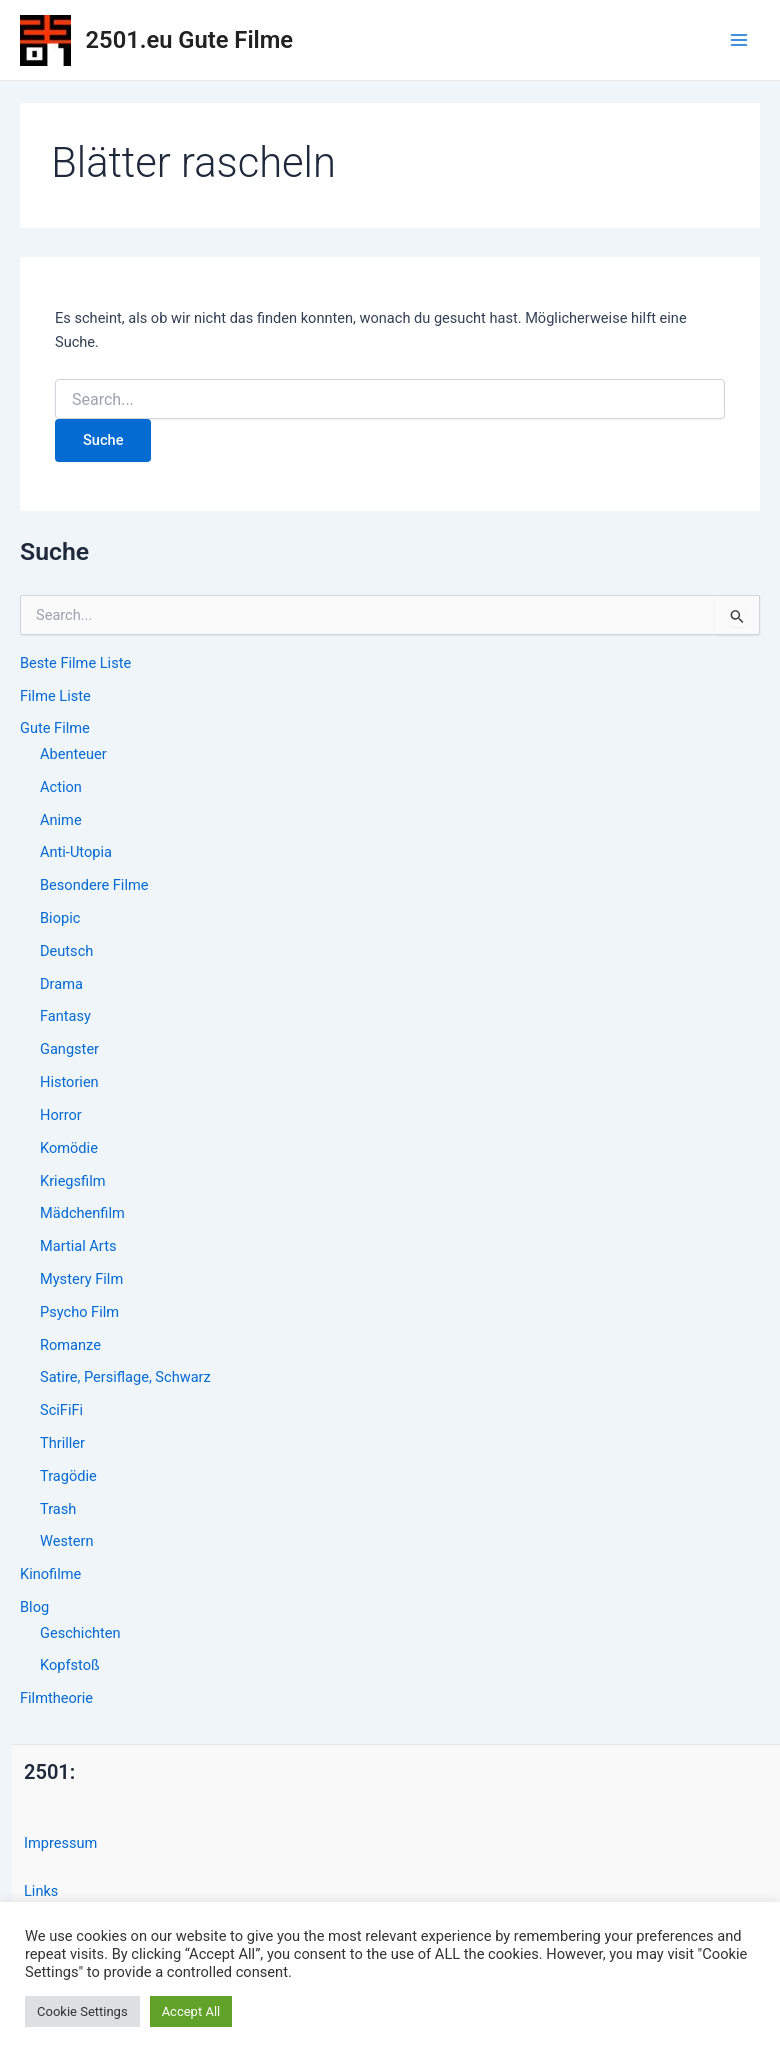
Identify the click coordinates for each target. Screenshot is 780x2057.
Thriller (62, 1443)
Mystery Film (81, 1279)
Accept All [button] (191, 2011)
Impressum (60, 1843)
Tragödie (68, 1476)
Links (41, 1891)
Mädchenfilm (82, 1213)
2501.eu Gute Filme (189, 40)
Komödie (69, 1148)
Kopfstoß (70, 1665)
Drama (61, 984)
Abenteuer (73, 754)
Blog (34, 1607)
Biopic (60, 918)
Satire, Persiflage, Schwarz (125, 1377)
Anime (61, 820)
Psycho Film (79, 1312)
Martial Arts (78, 1246)
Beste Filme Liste (75, 663)
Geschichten (80, 1633)
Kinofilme (50, 1574)
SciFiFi (61, 1410)
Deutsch (66, 951)
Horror (61, 1115)
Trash (58, 1509)
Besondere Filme (94, 885)
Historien (69, 1082)
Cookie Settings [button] (82, 2011)
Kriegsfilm (72, 1181)
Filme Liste (55, 696)
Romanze (70, 1345)
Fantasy (65, 1016)
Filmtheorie (56, 1698)
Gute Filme (55, 728)
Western (66, 1541)
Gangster (69, 1049)
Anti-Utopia (76, 852)
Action (61, 787)
